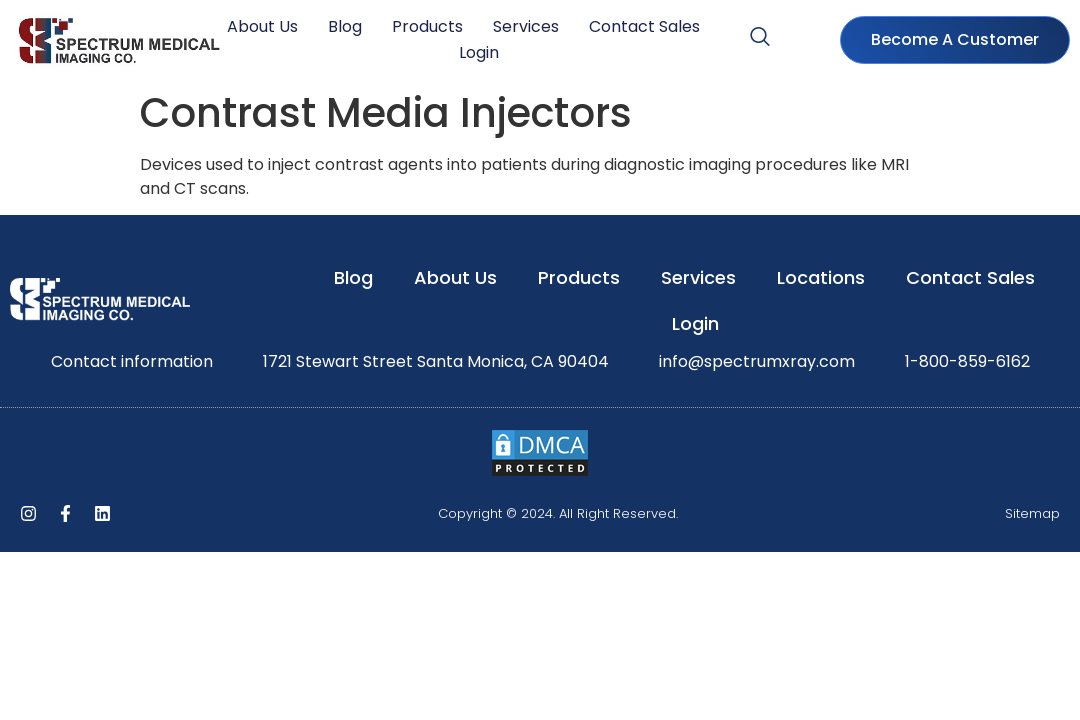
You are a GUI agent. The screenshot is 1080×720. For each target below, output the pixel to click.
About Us (262, 26)
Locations (821, 277)
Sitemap (1032, 513)
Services (526, 26)
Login (479, 52)
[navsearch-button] (760, 40)
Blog (345, 26)
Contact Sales (644, 26)
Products (427, 26)
